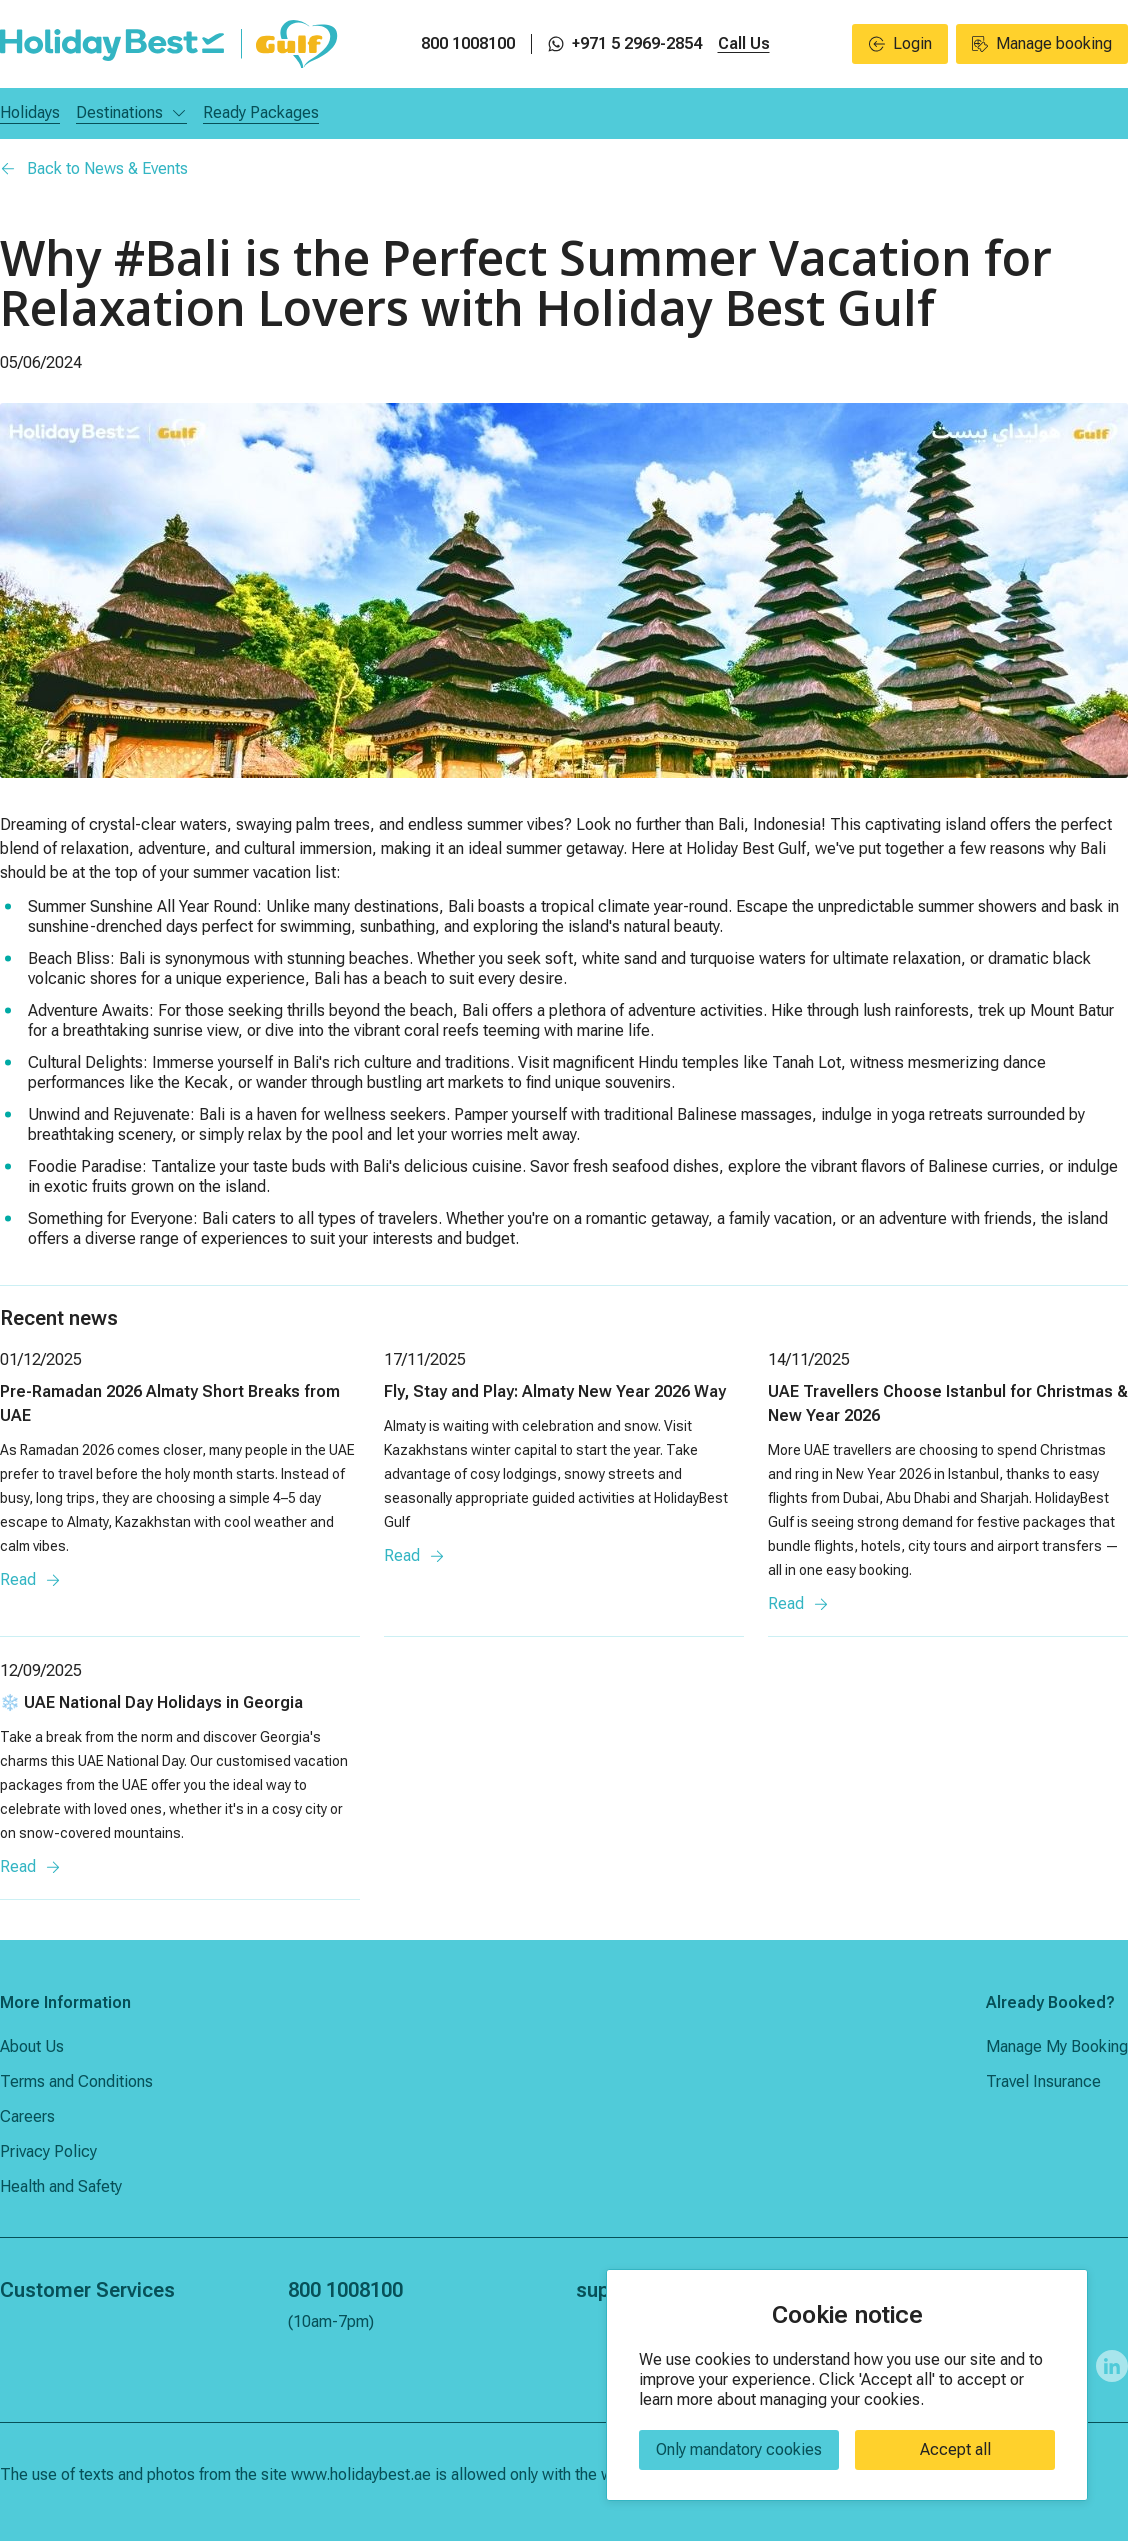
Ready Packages (261, 112)
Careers (27, 2116)
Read (30, 1579)
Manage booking (1042, 43)
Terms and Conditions (76, 2081)
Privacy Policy (48, 2151)
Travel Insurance (1043, 2081)
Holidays (30, 112)
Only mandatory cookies (739, 2449)
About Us (32, 2046)
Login (900, 43)
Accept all (955, 2449)
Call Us (744, 43)
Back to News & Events (94, 168)
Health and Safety (61, 2186)
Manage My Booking (1057, 2046)
